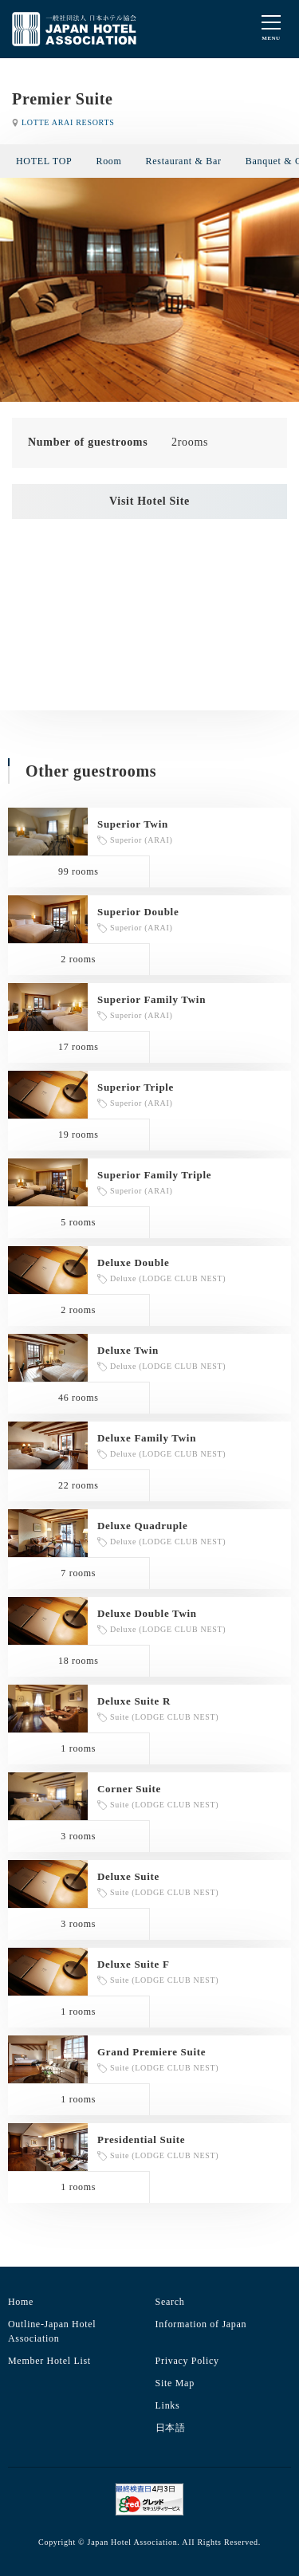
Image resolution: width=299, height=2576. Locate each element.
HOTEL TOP (44, 161)
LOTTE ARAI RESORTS (68, 122)
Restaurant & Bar (184, 161)
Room (108, 161)
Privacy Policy (187, 2360)
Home (20, 2301)
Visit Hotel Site (149, 501)
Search (170, 2301)
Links (167, 2405)
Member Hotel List (49, 2360)
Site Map (175, 2383)
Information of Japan (201, 2324)
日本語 (170, 2427)
